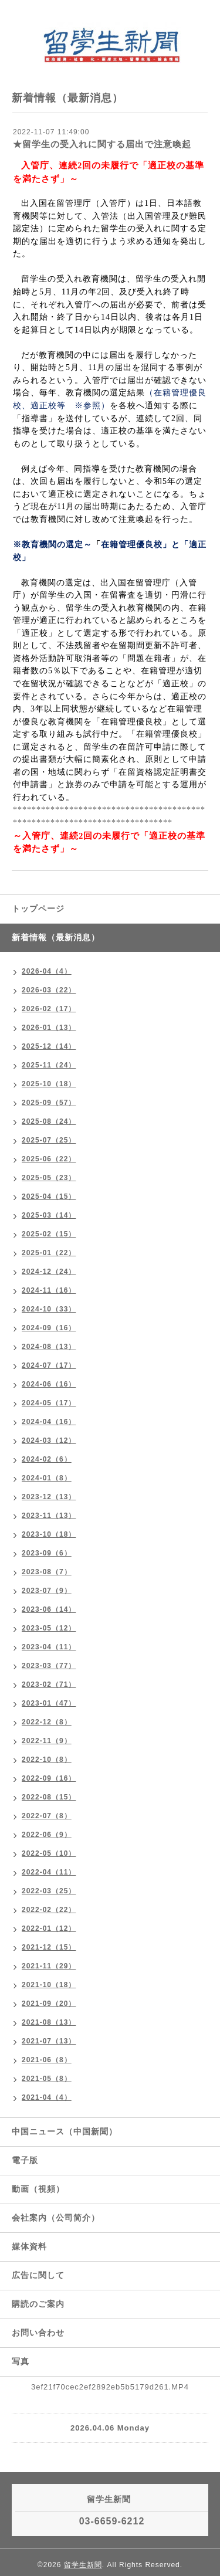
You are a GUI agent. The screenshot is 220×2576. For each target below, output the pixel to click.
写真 (20, 2361)
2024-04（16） (49, 1422)
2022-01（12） (49, 1928)
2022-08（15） (49, 1797)
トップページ (38, 908)
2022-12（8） (47, 1722)
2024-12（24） (49, 1271)
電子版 (25, 2160)
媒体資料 (29, 2246)
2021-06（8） (47, 2060)
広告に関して (38, 2275)
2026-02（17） (49, 1009)
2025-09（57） (49, 1103)
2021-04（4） (47, 2097)
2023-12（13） (49, 1497)
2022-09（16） (49, 1778)
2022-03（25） (49, 1891)
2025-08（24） (49, 1121)
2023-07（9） (47, 1591)
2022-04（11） (49, 1872)
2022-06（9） (47, 1835)
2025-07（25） (49, 1140)
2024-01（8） (47, 1478)
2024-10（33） (49, 1309)
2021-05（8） (47, 2079)
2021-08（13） (49, 2022)
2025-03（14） (49, 1215)
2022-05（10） (49, 1853)
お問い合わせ (38, 2332)
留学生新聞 (83, 2565)
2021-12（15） (49, 1947)
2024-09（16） (49, 1328)
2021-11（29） (49, 1966)
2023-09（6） (47, 1553)
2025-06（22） (49, 1159)
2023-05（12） (49, 1628)
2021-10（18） (49, 1985)
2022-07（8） (47, 1816)
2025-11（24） (49, 1065)
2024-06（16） (49, 1384)
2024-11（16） (49, 1290)
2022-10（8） (47, 1759)
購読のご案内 (38, 2304)
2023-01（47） (49, 1703)
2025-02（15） (49, 1234)
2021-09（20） (49, 2003)
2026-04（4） (47, 971)
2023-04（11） (49, 1647)
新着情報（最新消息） (56, 937)
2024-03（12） (49, 1440)
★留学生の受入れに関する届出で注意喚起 (102, 144)
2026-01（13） (49, 1027)
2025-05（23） (49, 1178)
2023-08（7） (47, 1572)
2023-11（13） (49, 1515)
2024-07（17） (49, 1365)
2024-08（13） (49, 1347)
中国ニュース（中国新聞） (64, 2131)
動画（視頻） (38, 2189)
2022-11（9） (47, 1741)
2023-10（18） (49, 1534)
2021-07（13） (49, 2041)
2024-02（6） (47, 1459)
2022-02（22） (49, 1910)
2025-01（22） (49, 1253)
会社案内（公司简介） (56, 2217)
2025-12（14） (49, 1046)
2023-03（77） (49, 1666)
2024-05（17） (49, 1403)
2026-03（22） (49, 990)
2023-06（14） (49, 1609)
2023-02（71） (49, 1684)
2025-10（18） (49, 1084)
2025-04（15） (49, 1196)
